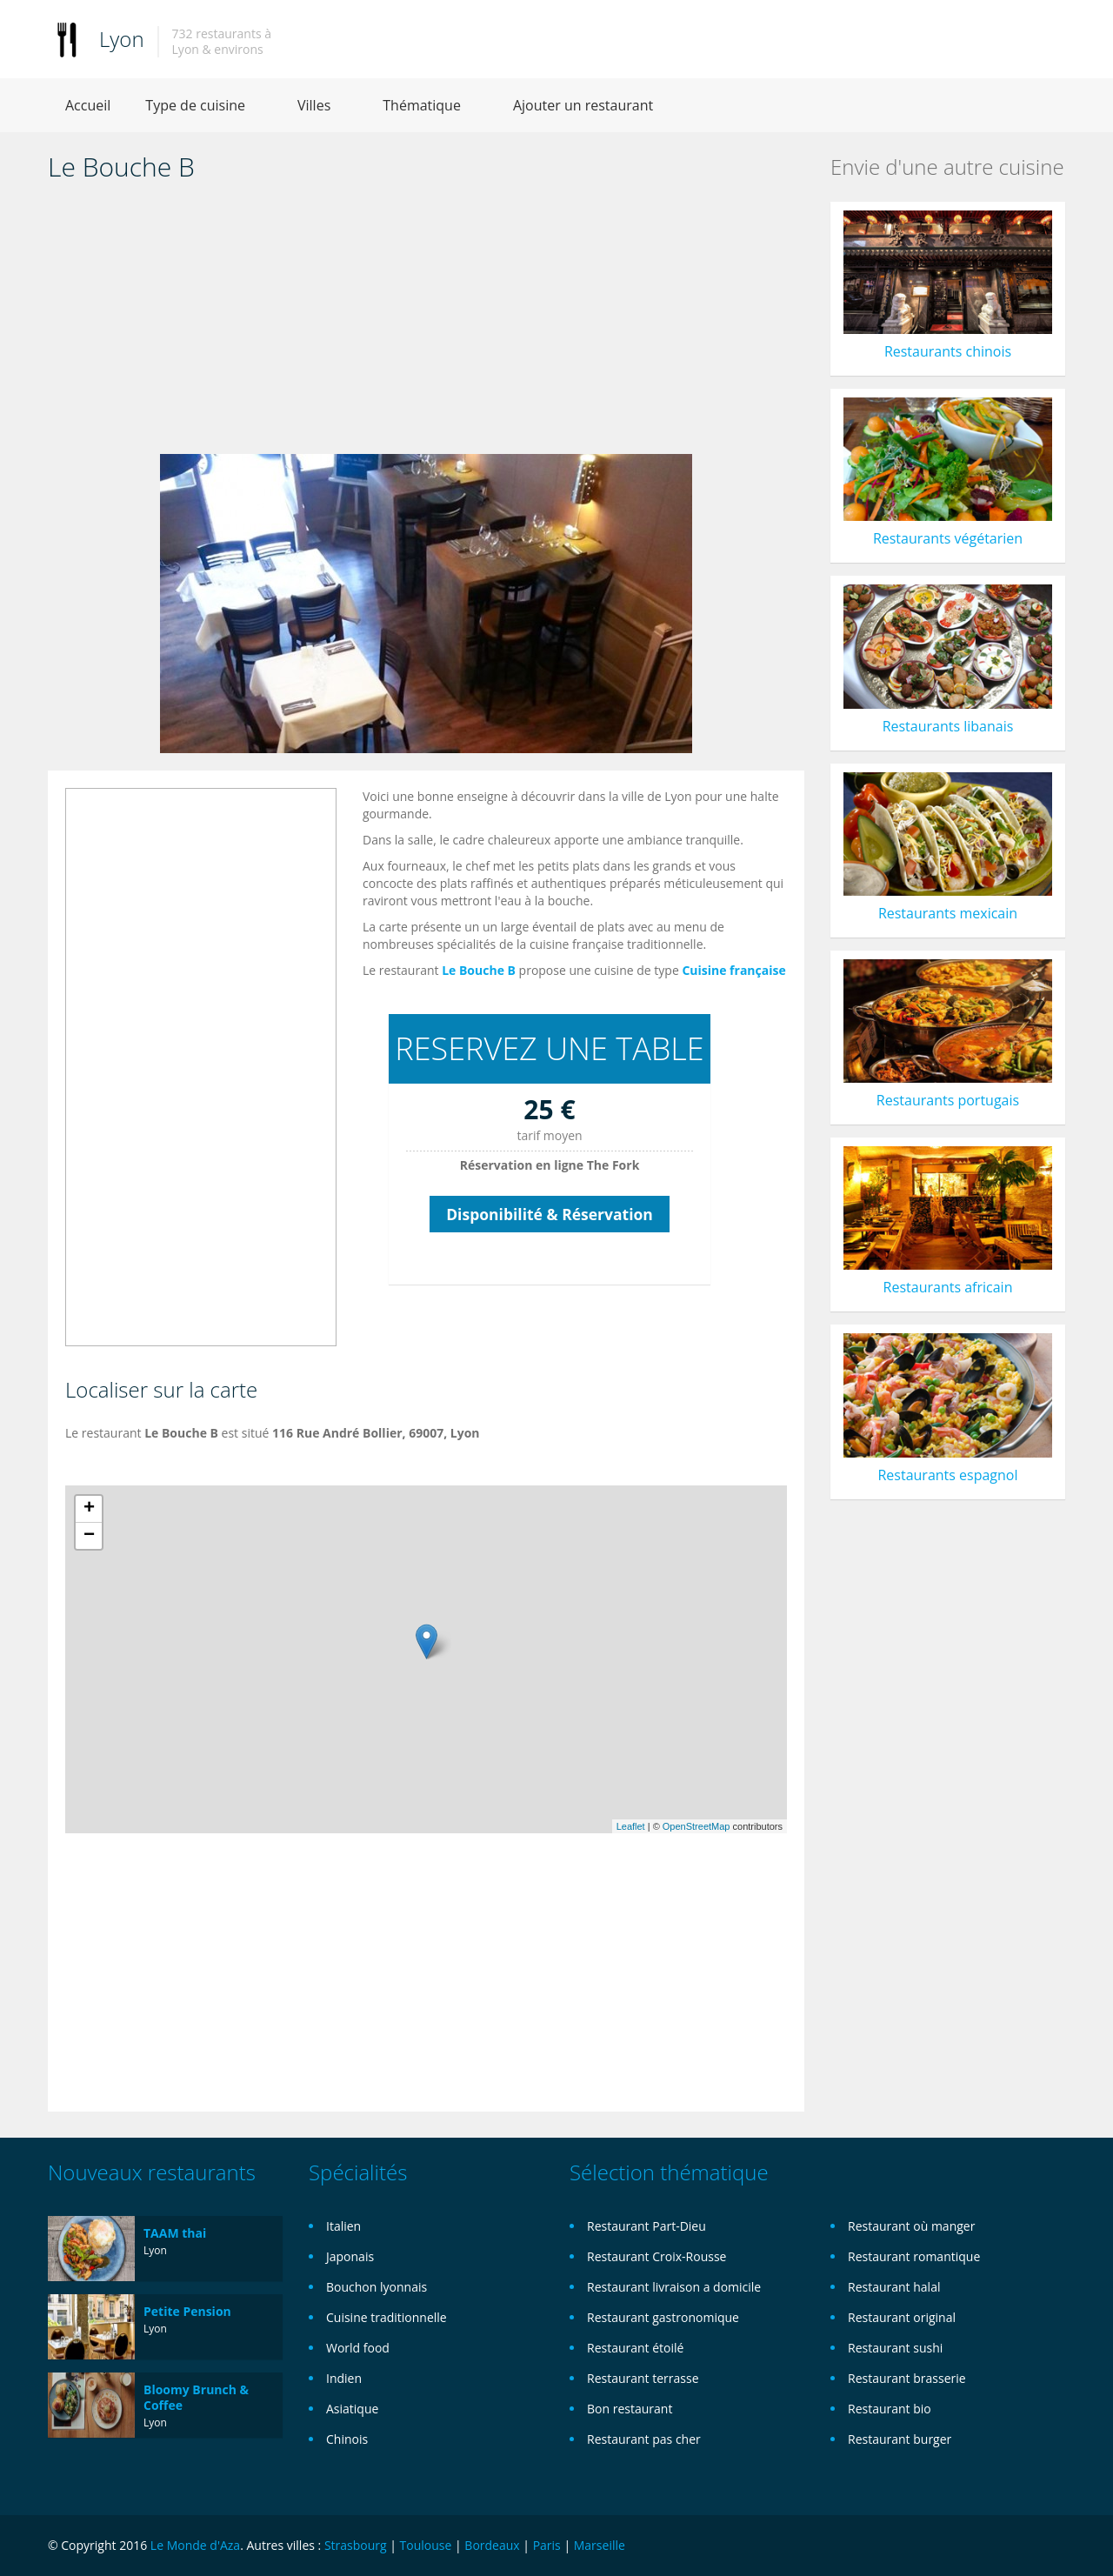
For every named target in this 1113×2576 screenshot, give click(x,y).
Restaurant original (902, 2317)
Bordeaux (491, 2545)
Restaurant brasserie (907, 2378)
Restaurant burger (899, 2439)
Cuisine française (733, 970)
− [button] (89, 1536)
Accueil (87, 105)
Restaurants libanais (948, 726)
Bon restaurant (629, 2408)
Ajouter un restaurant (583, 105)
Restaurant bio (889, 2408)
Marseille (599, 2545)
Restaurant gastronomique (663, 2317)
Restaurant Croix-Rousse (656, 2256)
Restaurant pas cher (644, 2439)
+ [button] (89, 1509)
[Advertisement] (426, 323)
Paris (547, 2545)
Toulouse (426, 2545)
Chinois (347, 2439)
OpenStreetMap (696, 1826)
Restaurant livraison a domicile (674, 2287)
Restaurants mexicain (947, 913)
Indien (344, 2378)
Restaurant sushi (895, 2347)
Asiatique (352, 2408)
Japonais (350, 2256)
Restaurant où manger (911, 2226)
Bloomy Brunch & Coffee (196, 2397)
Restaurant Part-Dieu (646, 2226)
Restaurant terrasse (643, 2378)
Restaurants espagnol (947, 1475)
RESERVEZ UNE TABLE (549, 1048)
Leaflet (630, 1826)
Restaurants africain (948, 1287)
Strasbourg (355, 2545)
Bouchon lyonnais (376, 2287)
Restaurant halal (894, 2287)
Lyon (121, 38)
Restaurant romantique (914, 2256)
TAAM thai (174, 2233)
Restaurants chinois (947, 351)
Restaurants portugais (947, 1100)
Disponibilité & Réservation (549, 1214)
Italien (343, 2226)
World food (358, 2347)
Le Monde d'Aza (195, 2545)
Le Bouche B (479, 970)
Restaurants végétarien (948, 538)
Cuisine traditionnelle (386, 2317)
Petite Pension (187, 2311)
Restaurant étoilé (635, 2347)
